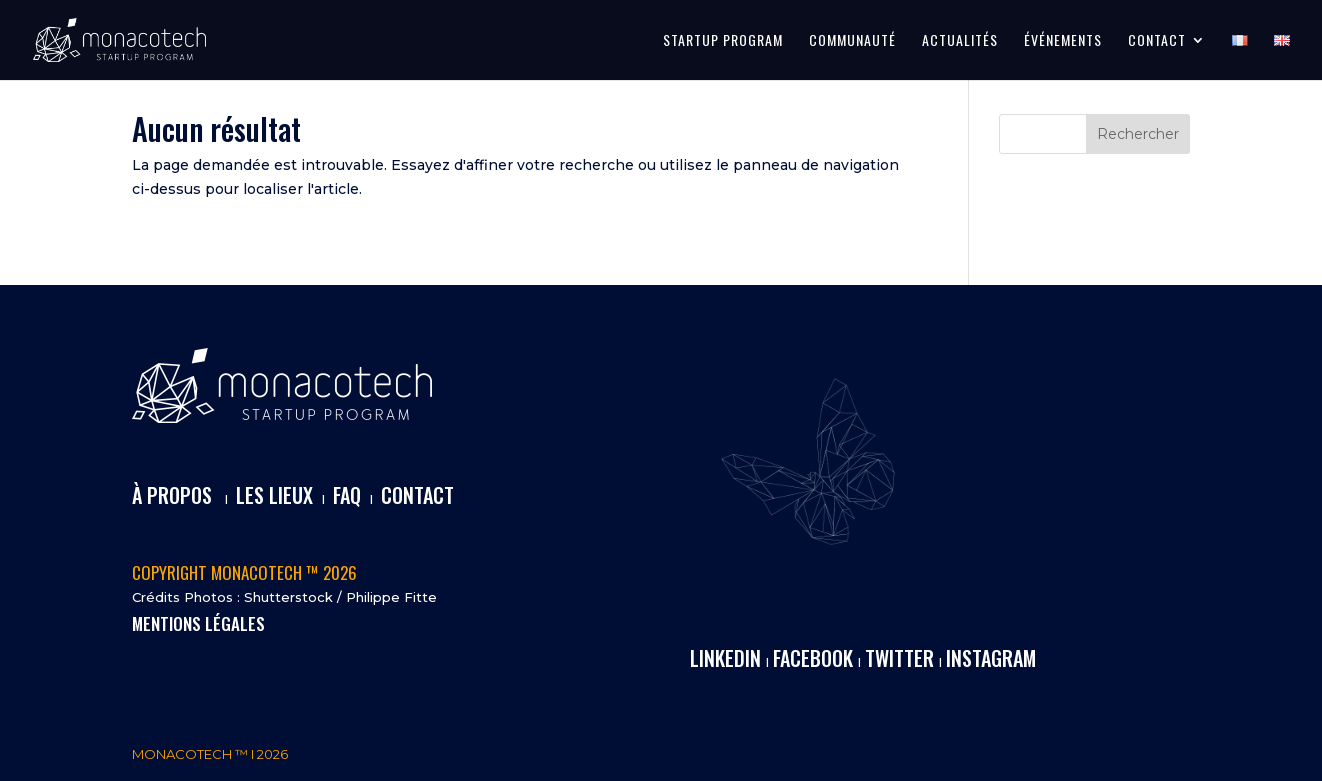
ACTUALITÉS (960, 41)
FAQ (347, 495)
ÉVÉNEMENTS (1063, 41)
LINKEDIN (725, 658)
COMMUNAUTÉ (852, 41)
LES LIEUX (274, 495)
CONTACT (1157, 41)
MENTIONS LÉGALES (198, 623)
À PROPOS (172, 495)
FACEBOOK (813, 658)
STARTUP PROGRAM (723, 41)
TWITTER (899, 658)
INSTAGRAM (991, 658)
